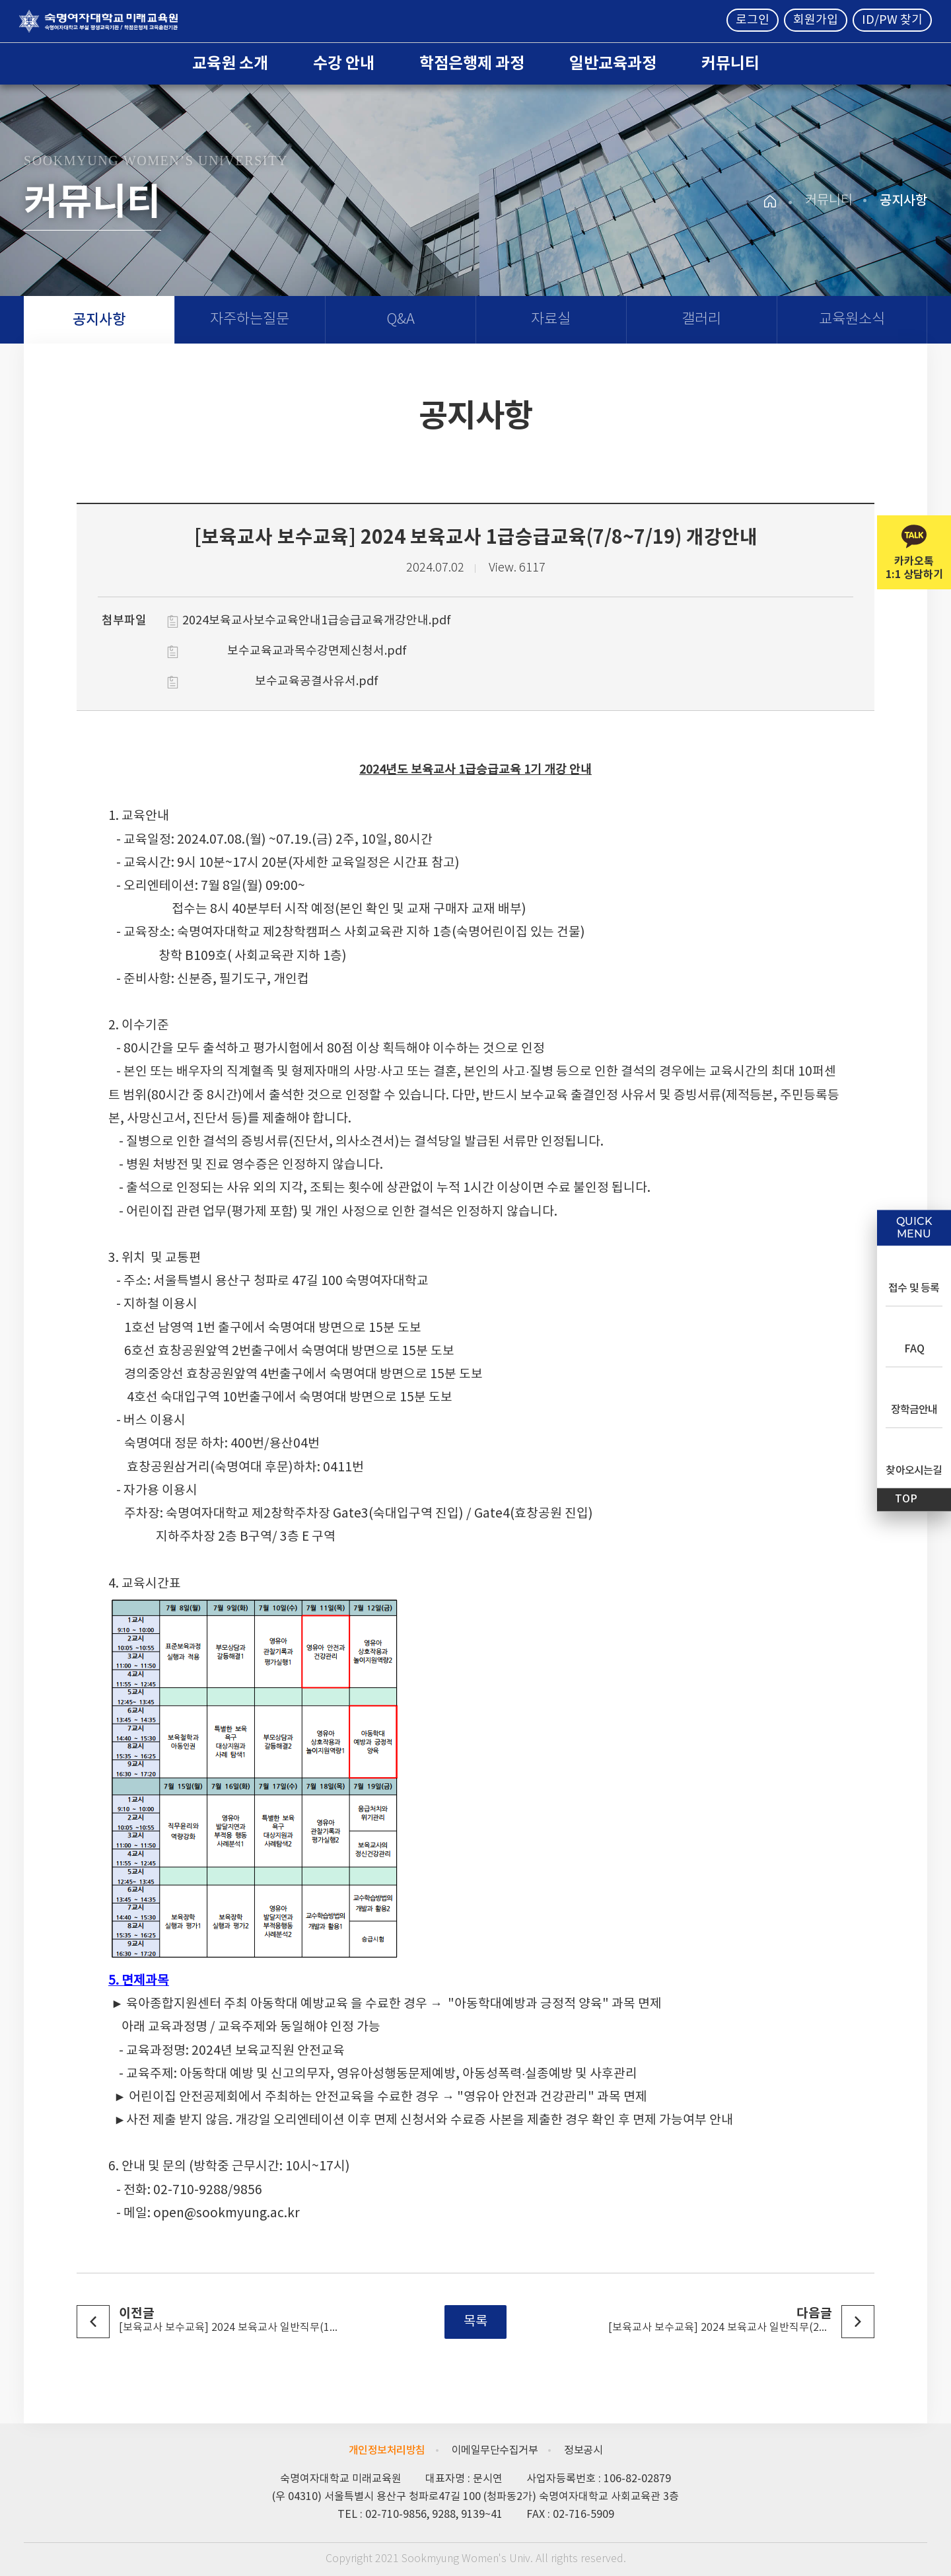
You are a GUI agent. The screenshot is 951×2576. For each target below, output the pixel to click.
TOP (906, 1499)
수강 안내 (343, 63)
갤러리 (701, 319)
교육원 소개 (230, 63)
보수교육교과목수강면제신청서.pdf (317, 651)
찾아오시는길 (914, 1471)
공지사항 (99, 319)
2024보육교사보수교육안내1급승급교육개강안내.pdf (316, 621)
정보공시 (583, 2450)
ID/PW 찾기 (892, 20)
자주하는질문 (249, 319)
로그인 (752, 20)
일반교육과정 (612, 63)
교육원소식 (852, 319)
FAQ (914, 1349)
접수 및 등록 (913, 1288)
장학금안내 (914, 1410)
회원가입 (815, 20)
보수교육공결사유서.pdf (316, 681)
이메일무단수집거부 (495, 2450)
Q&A (400, 319)
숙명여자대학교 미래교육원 (98, 21)
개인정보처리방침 (387, 2450)
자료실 (551, 319)
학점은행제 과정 (471, 63)
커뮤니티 (730, 63)
